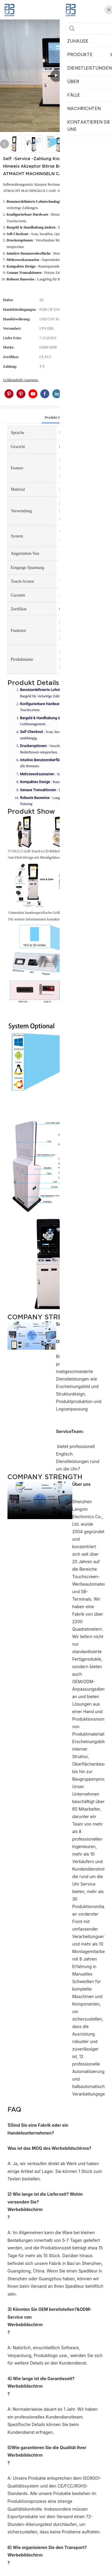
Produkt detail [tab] (56, 417)
